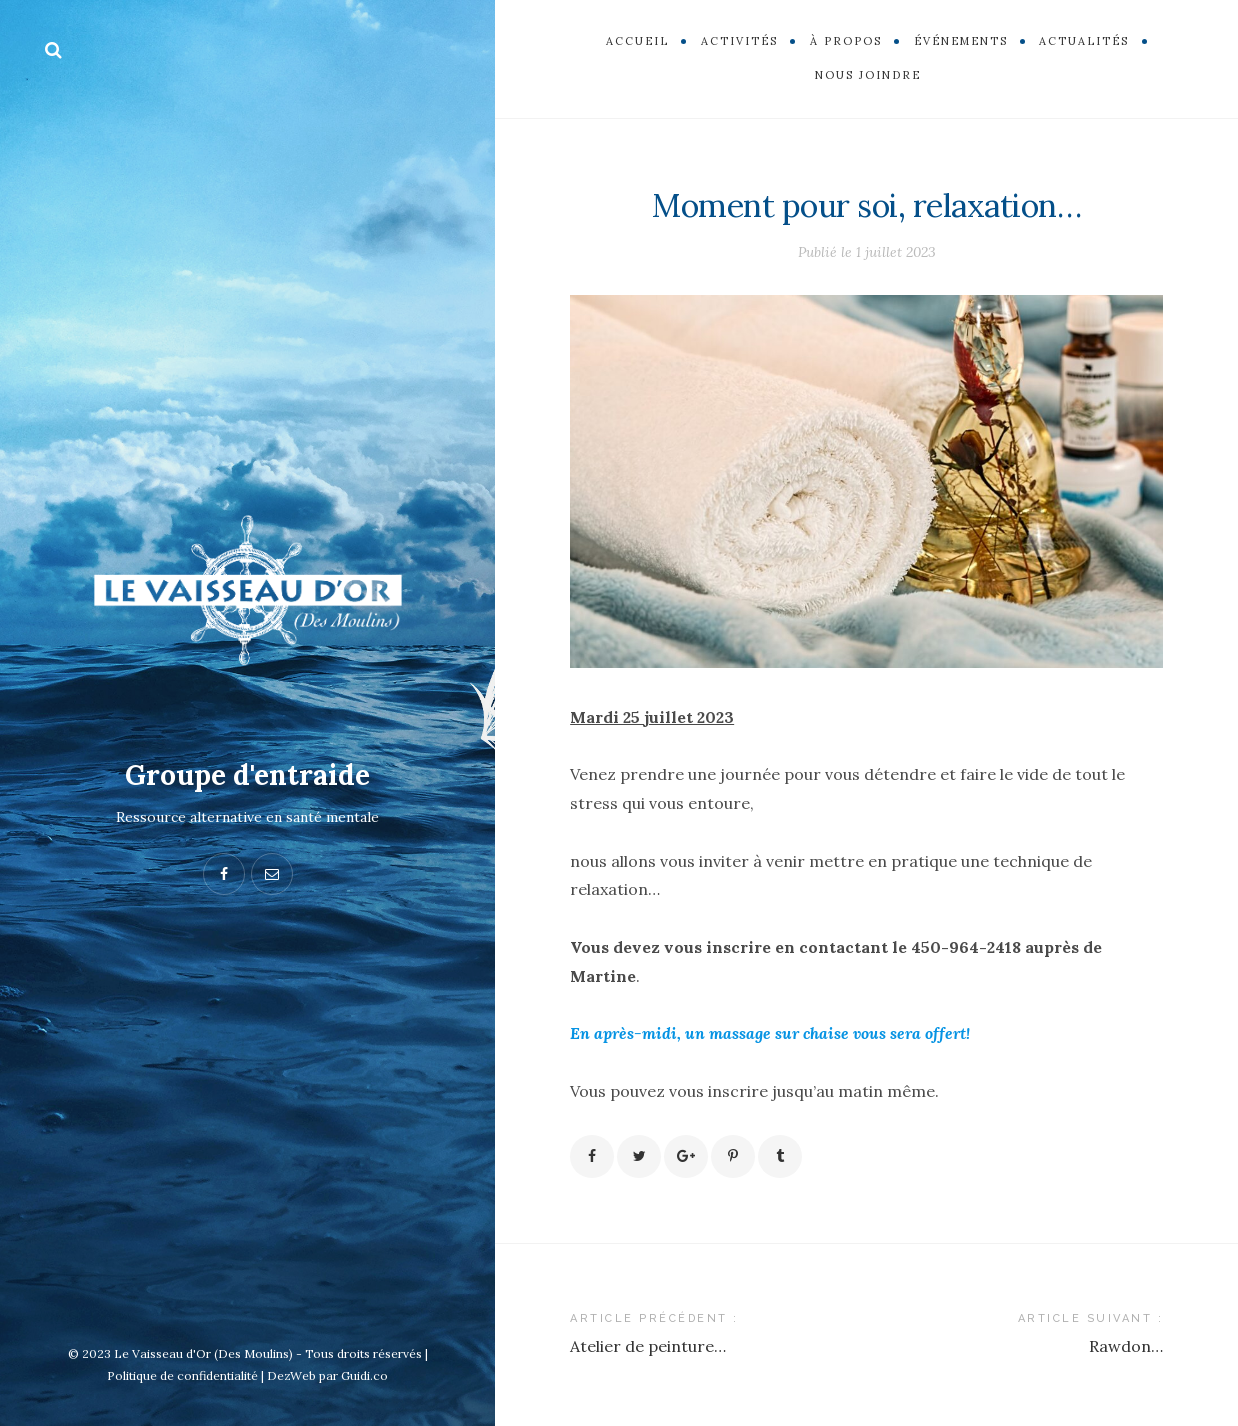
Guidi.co (364, 1375)
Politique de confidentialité (182, 1375)
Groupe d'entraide (247, 775)
